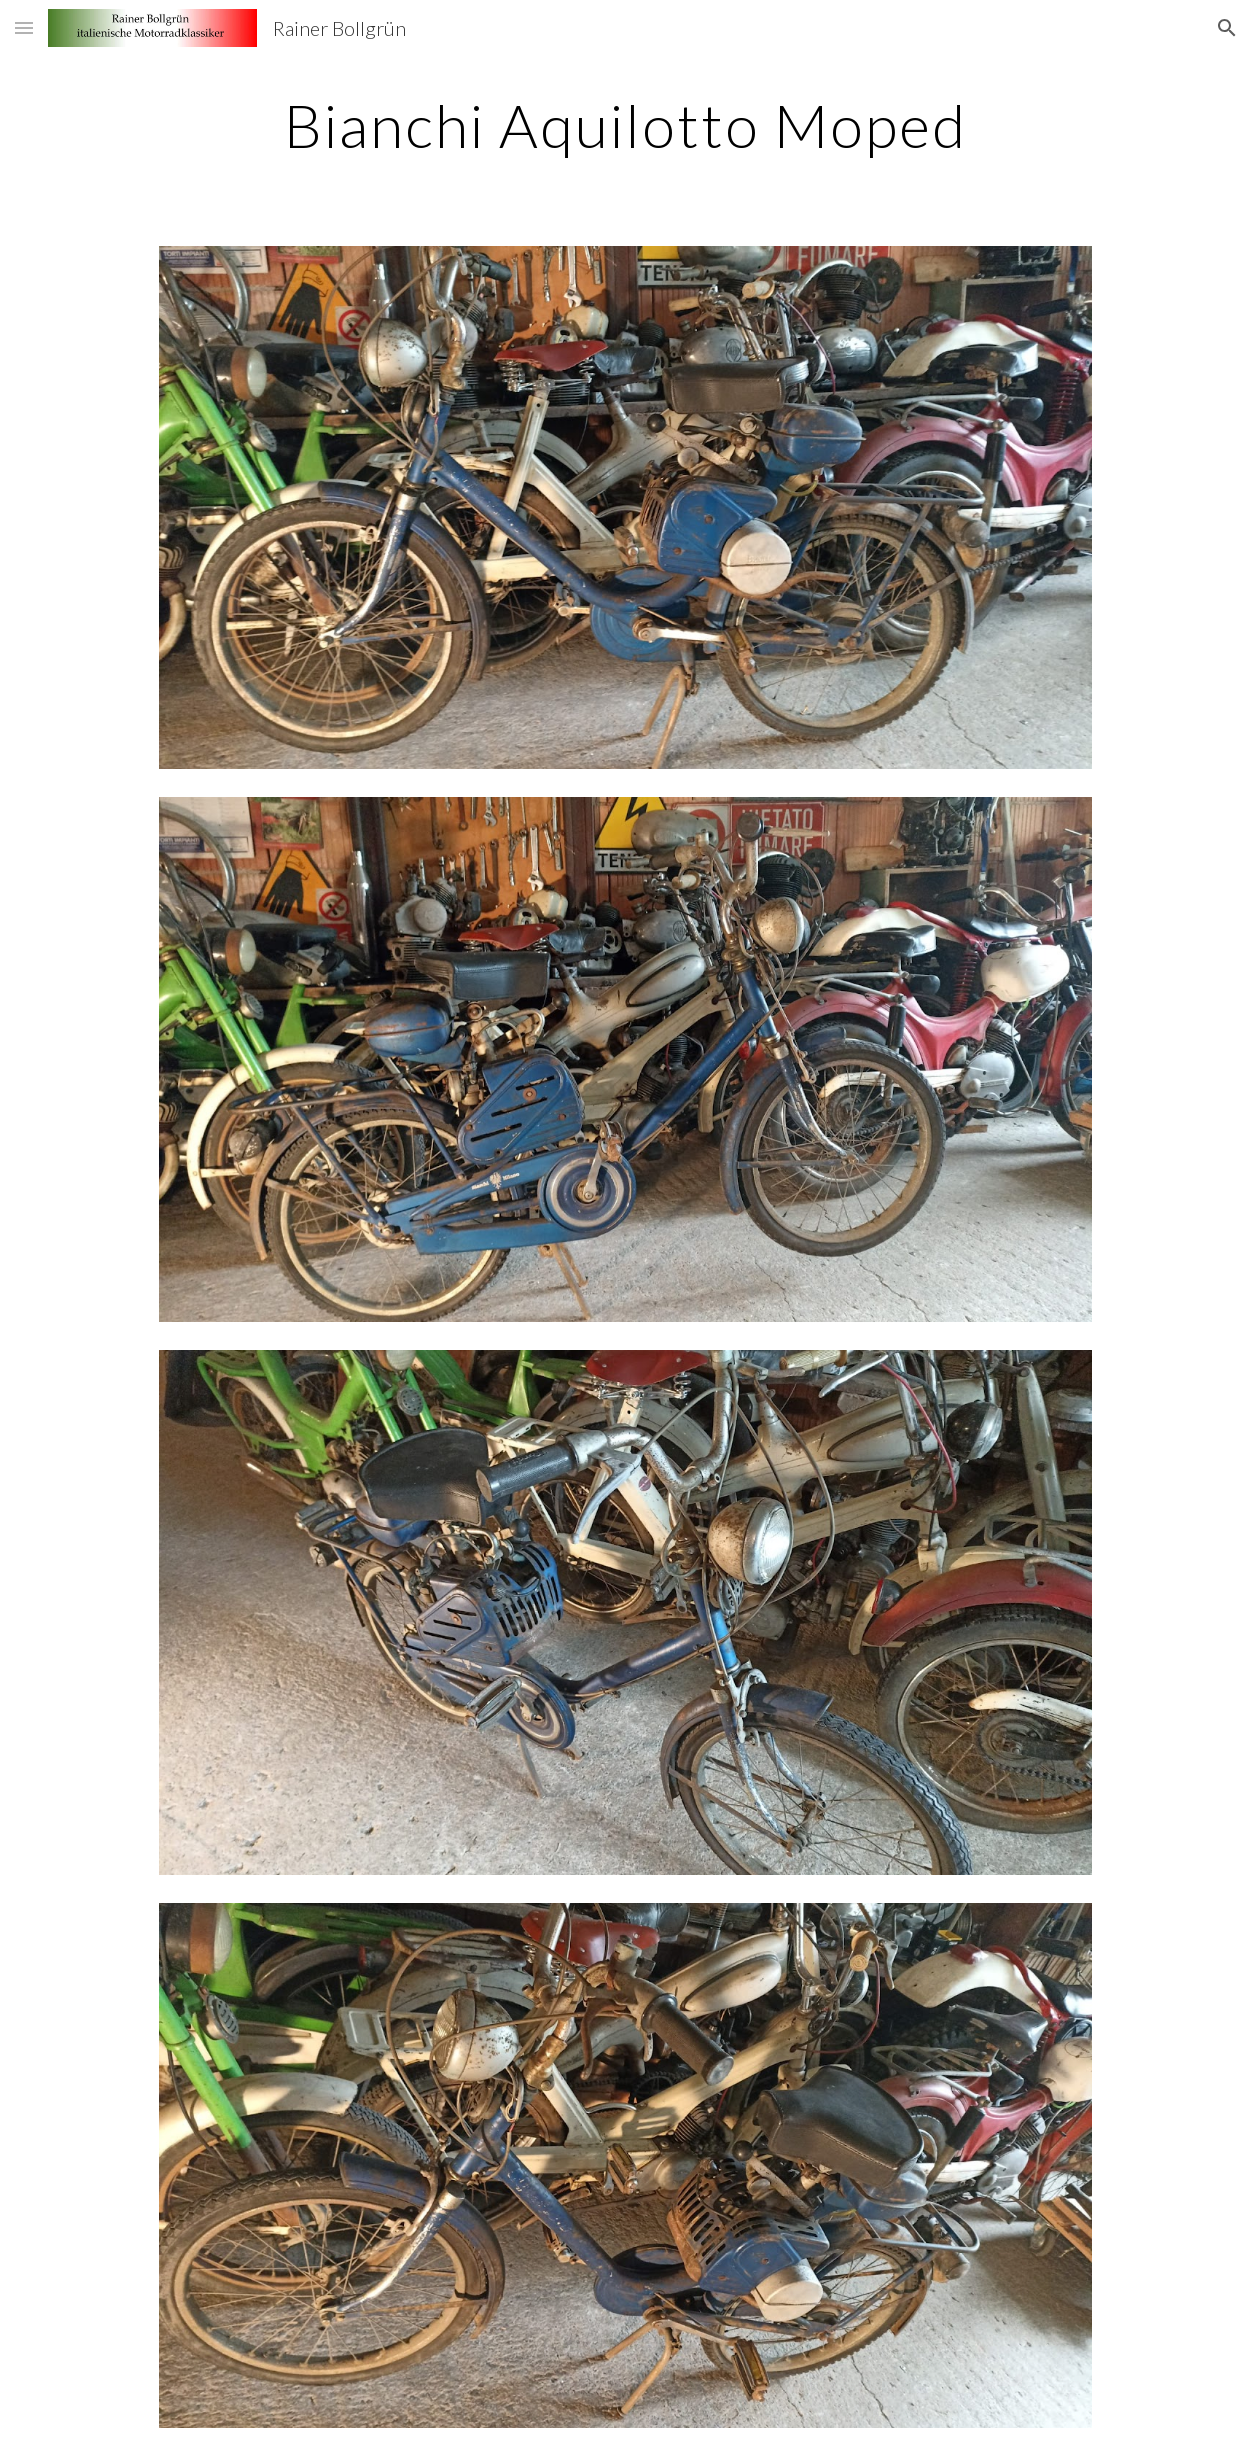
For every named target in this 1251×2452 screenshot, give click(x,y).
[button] (24, 27)
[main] (625, 125)
